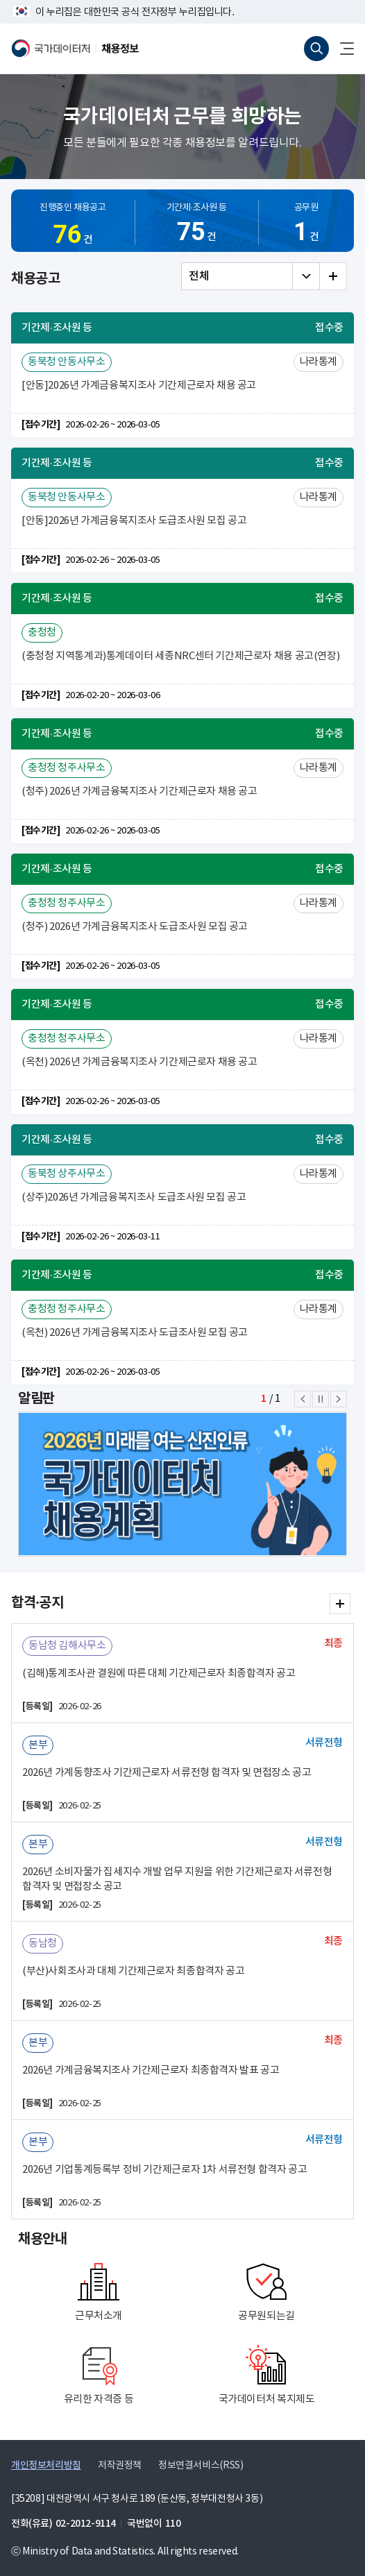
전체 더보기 (333, 276)
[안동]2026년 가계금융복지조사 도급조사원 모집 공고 (134, 521)
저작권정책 (120, 2465)
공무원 (306, 225)
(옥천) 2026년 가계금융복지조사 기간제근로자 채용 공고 (139, 1062)
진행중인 (73, 228)
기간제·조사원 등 (196, 225)
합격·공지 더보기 (340, 1603)
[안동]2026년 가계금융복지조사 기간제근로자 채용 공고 (139, 385)
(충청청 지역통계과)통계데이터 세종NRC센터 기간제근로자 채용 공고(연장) (180, 656)
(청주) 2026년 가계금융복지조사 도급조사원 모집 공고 (135, 927)
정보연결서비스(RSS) (200, 2465)
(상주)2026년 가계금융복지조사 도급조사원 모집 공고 (134, 1197)
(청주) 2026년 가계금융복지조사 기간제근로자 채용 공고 (139, 791)
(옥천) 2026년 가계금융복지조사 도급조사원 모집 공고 (135, 1333)
